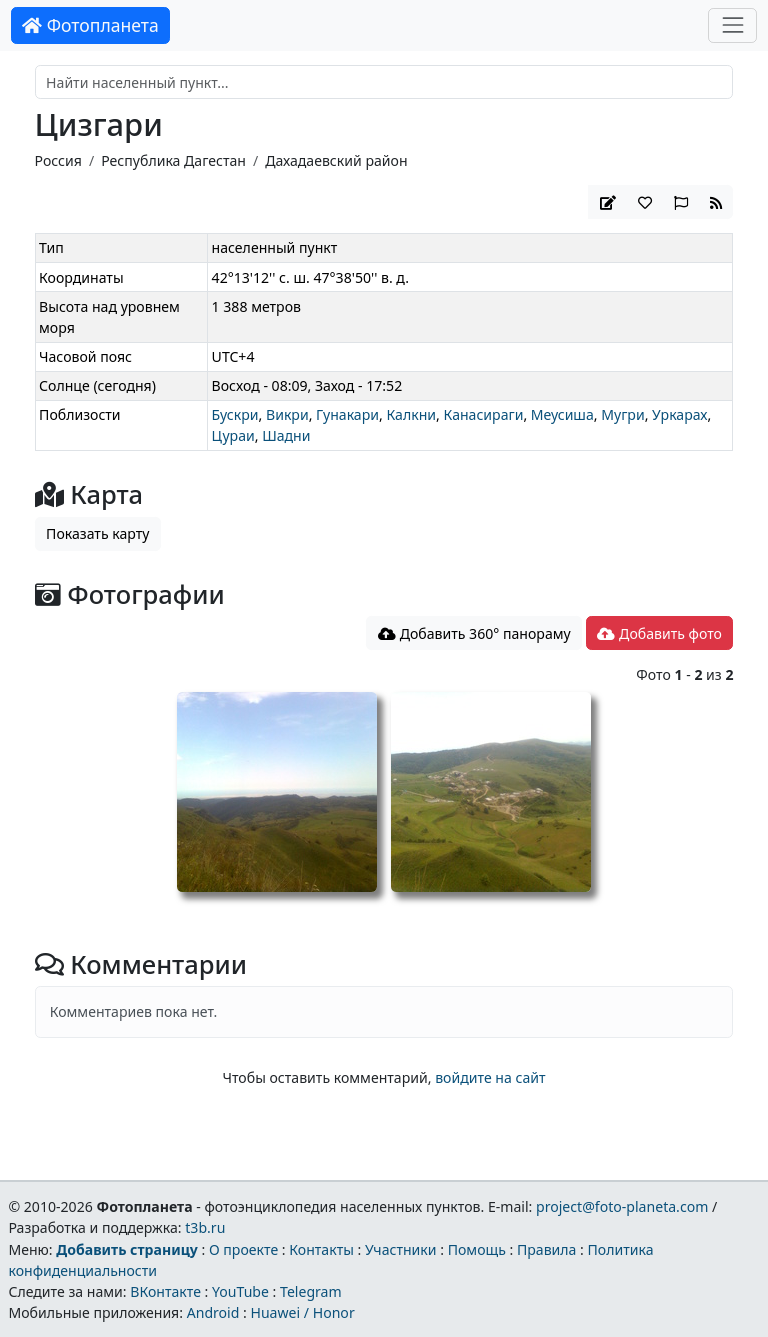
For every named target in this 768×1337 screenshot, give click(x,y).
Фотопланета (90, 25)
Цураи (233, 435)
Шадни (286, 435)
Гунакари (347, 414)
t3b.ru (205, 1227)
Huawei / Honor (302, 1312)
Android (213, 1312)
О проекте (243, 1249)
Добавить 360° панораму (474, 633)
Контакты (321, 1249)
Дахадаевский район (336, 160)
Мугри (622, 414)
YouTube (240, 1291)
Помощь (477, 1249)
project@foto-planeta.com (622, 1206)
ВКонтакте (165, 1291)
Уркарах (679, 414)
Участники (401, 1249)
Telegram (311, 1291)
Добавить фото (659, 633)
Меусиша (562, 414)
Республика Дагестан (173, 160)
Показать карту (97, 533)
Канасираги (483, 414)
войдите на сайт (490, 1077)
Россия (58, 160)
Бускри (235, 414)
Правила (546, 1249)
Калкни (411, 414)
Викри (287, 414)
